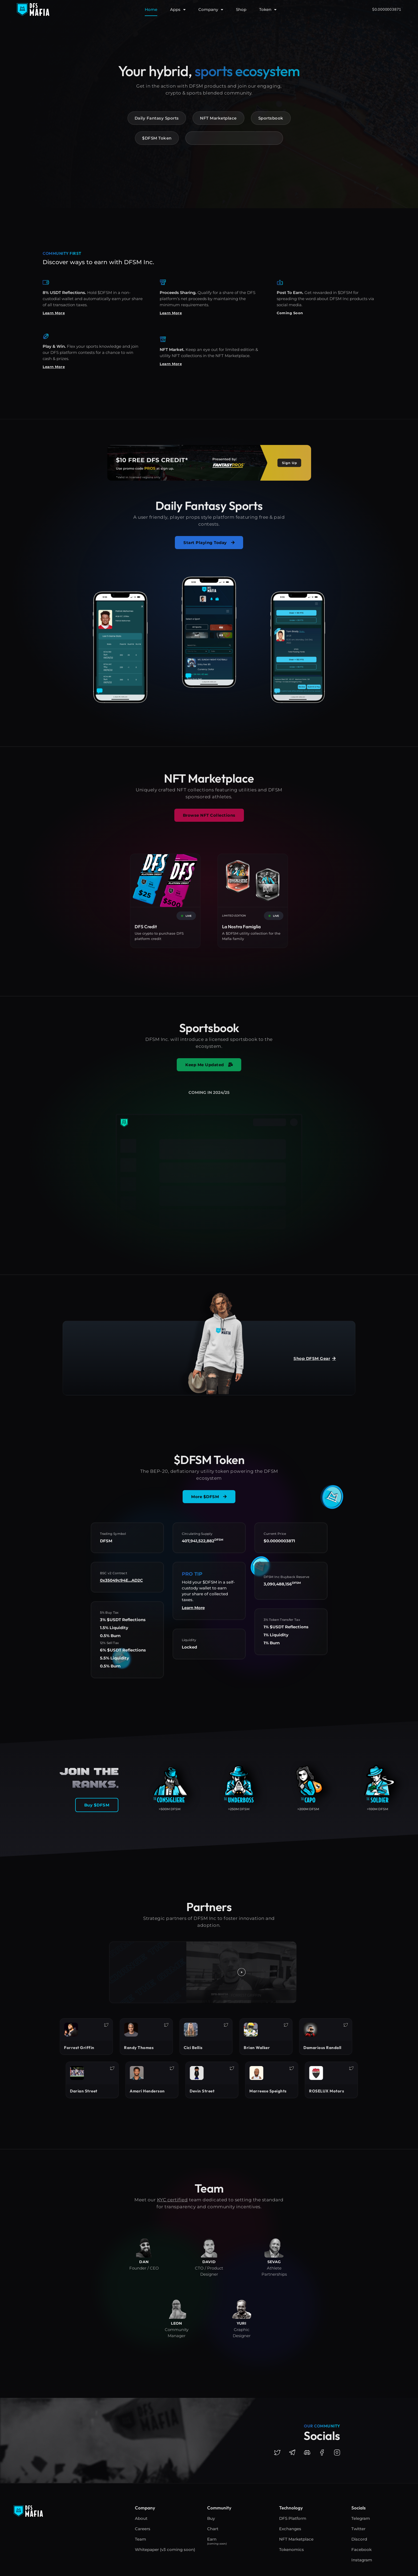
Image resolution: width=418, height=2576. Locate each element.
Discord (359, 2539)
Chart (212, 2528)
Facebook (361, 2549)
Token (267, 9)
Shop (241, 9)
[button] (241, 1972)
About (141, 2518)
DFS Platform (292, 2518)
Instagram (361, 2559)
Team (140, 2539)
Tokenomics (291, 2549)
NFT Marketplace (296, 2539)
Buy (211, 2518)
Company (210, 9)
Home (151, 9)
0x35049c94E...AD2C (121, 1580)
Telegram (360, 2518)
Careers (142, 2528)
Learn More (54, 313)
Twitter (358, 2528)
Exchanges (290, 2528)
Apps (178, 9)
